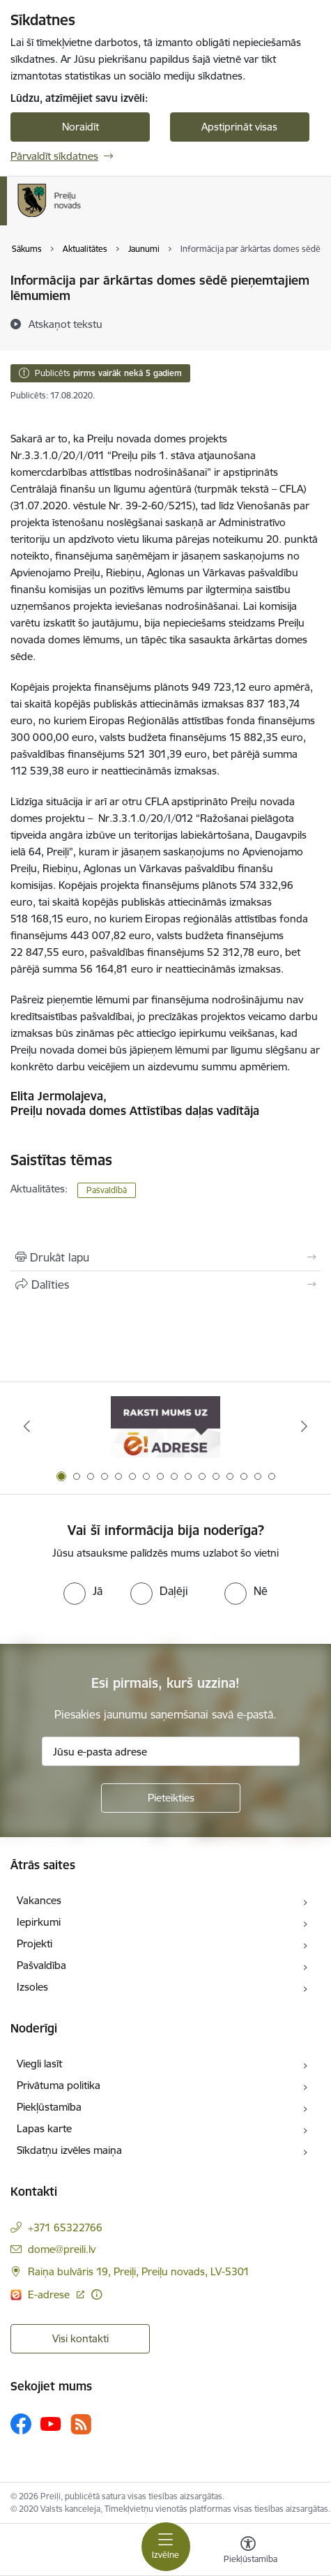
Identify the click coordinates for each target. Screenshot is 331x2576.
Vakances (39, 1900)
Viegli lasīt (39, 2063)
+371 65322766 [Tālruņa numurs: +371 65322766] (65, 2227)
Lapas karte (44, 2128)
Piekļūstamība (49, 2106)
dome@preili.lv (61, 2249)
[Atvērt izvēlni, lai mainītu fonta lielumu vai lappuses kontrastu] (248, 2552)
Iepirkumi (39, 1922)
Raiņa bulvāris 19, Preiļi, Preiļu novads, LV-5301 (138, 2271)
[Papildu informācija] (96, 2294)
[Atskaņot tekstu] (65, 323)
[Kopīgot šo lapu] (165, 1284)
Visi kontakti (80, 2338)
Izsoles (32, 1986)
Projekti (34, 1943)
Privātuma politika (58, 2085)
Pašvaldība (41, 1965)
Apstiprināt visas (239, 126)
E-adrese (50, 2294)
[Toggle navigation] (165, 2546)
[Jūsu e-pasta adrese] (171, 1751)
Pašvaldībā (106, 1190)
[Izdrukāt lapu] (165, 1257)
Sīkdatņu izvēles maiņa (69, 2150)
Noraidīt (80, 126)
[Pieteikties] (170, 1798)
